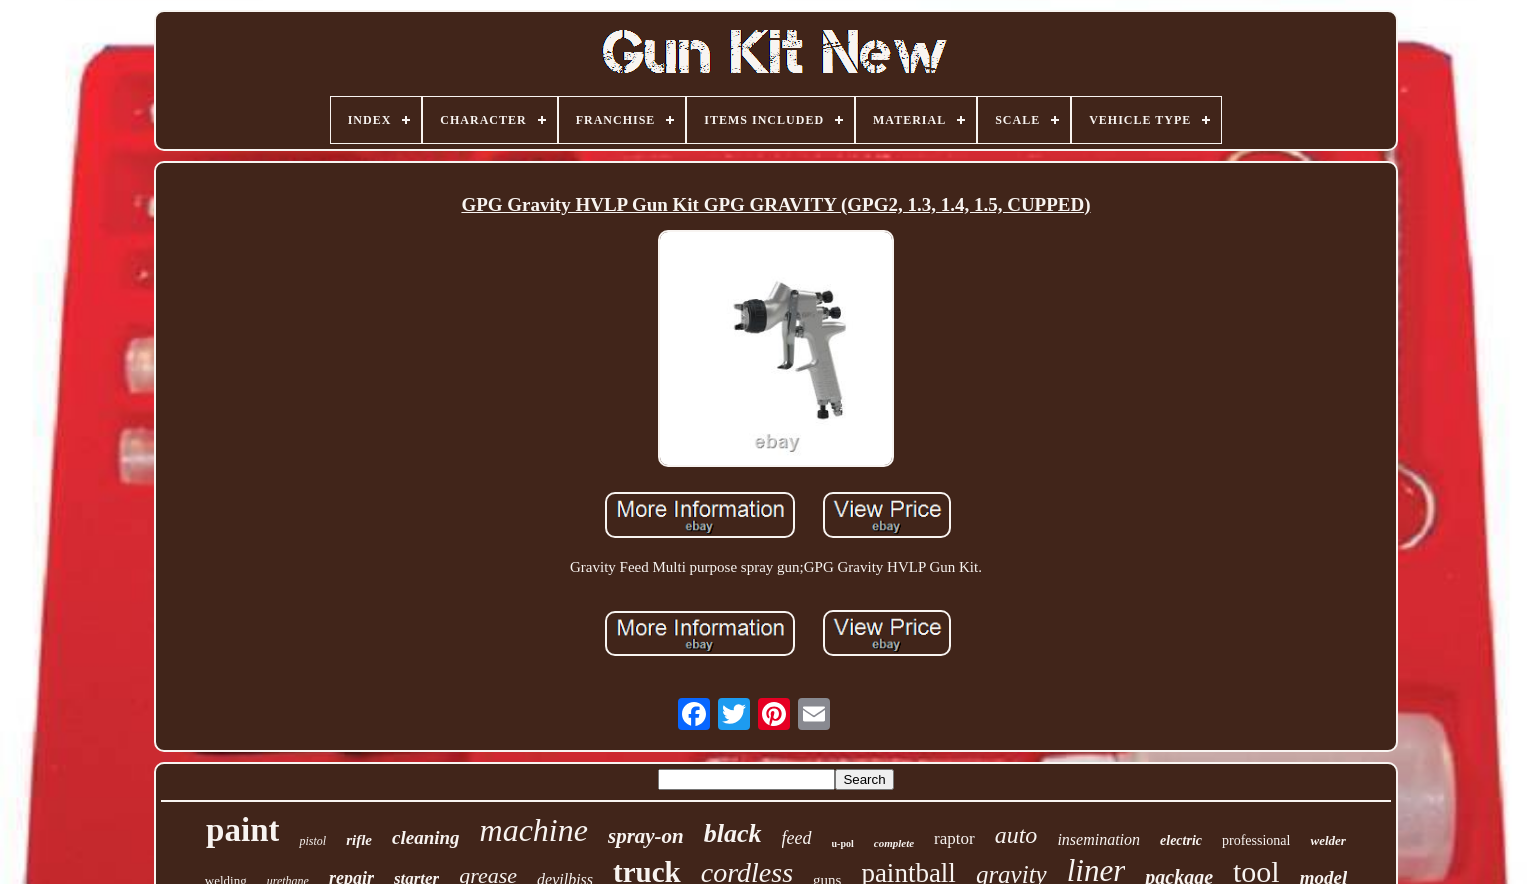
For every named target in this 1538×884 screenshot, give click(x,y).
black (733, 833)
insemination (1098, 839)
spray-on (646, 836)
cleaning (426, 837)
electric (1181, 840)
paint (242, 830)
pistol (312, 841)
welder (1327, 840)
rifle (359, 840)
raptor (954, 838)
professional (1256, 840)
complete (894, 843)
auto (1016, 835)
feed (797, 838)
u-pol (843, 843)
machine (534, 830)
